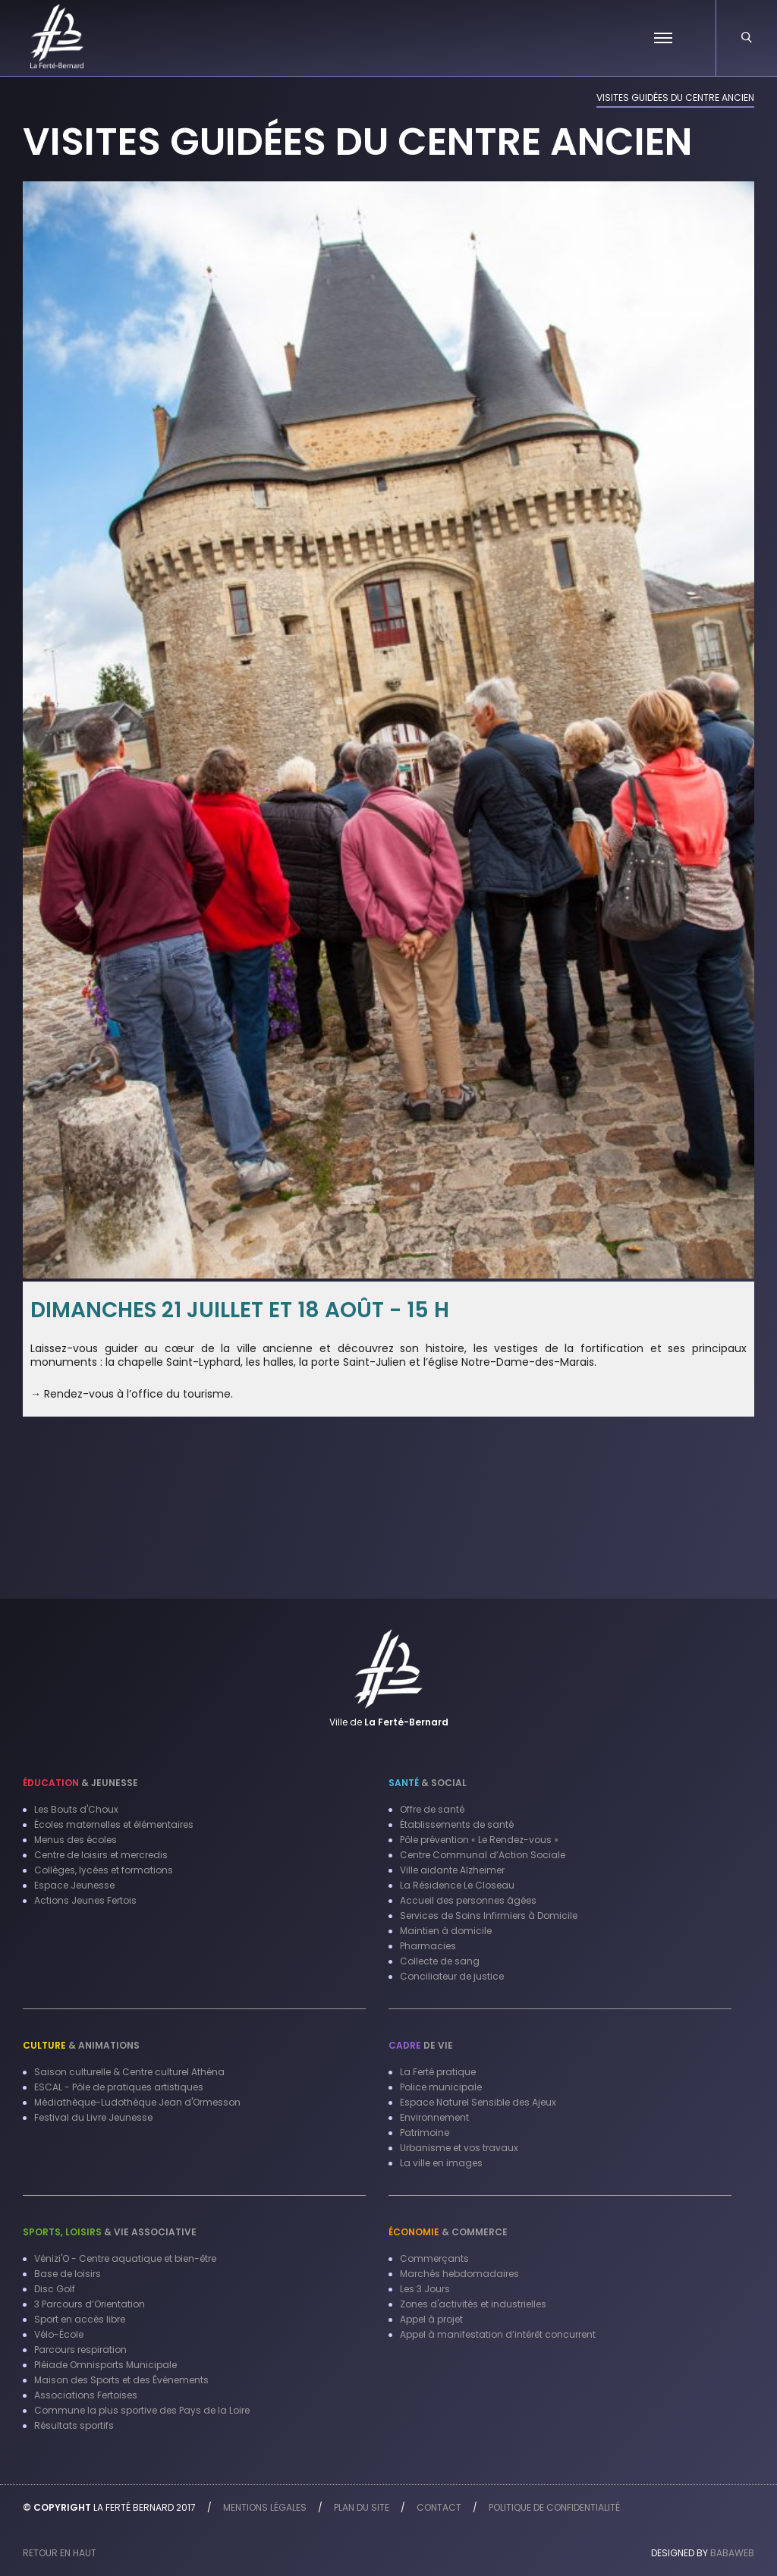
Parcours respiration (80, 2349)
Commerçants (434, 2258)
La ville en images (441, 2162)
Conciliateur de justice (452, 1976)
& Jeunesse (80, 1782)
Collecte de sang (440, 1961)
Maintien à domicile (446, 1930)
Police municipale (441, 2087)
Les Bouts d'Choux (76, 1809)
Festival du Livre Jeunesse (93, 2117)
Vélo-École (58, 2334)
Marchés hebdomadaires (459, 2273)
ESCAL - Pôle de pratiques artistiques (118, 2087)
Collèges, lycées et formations (103, 1870)
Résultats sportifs (74, 2425)
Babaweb (732, 2552)
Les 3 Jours (425, 2288)
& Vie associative (110, 2231)
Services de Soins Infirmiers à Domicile (488, 1915)
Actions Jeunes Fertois (85, 1900)
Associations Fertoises (85, 2395)
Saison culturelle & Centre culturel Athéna (129, 2071)
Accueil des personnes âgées (468, 1900)
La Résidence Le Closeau (457, 1885)
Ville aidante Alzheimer (452, 1870)
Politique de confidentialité (554, 2507)
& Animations (81, 2045)
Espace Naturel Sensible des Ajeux (478, 2102)
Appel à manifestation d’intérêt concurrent (498, 2334)
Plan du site (361, 2507)
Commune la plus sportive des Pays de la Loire (142, 2410)
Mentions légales (265, 2507)
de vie (420, 2045)
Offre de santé (432, 1809)
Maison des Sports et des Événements (121, 2379)
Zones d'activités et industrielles (473, 2304)
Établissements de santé (457, 1824)
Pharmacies (428, 1945)
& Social (427, 1782)
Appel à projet (431, 2319)
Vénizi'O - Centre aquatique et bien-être (125, 2258)
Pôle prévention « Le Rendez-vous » (479, 1839)
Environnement (434, 2117)
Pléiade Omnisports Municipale (105, 2364)
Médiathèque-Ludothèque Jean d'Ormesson (137, 2102)
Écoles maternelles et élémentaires (113, 1824)
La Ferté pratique (438, 2071)
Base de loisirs (67, 2273)
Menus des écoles (75, 1839)
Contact (439, 2507)
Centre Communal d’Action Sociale (482, 1854)
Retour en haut (59, 2552)
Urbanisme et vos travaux (459, 2147)
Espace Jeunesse (74, 1885)
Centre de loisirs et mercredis (101, 1854)
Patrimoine (424, 2132)
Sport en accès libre (79, 2319)
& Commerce (448, 2231)
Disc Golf (54, 2288)
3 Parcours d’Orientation (89, 2304)
